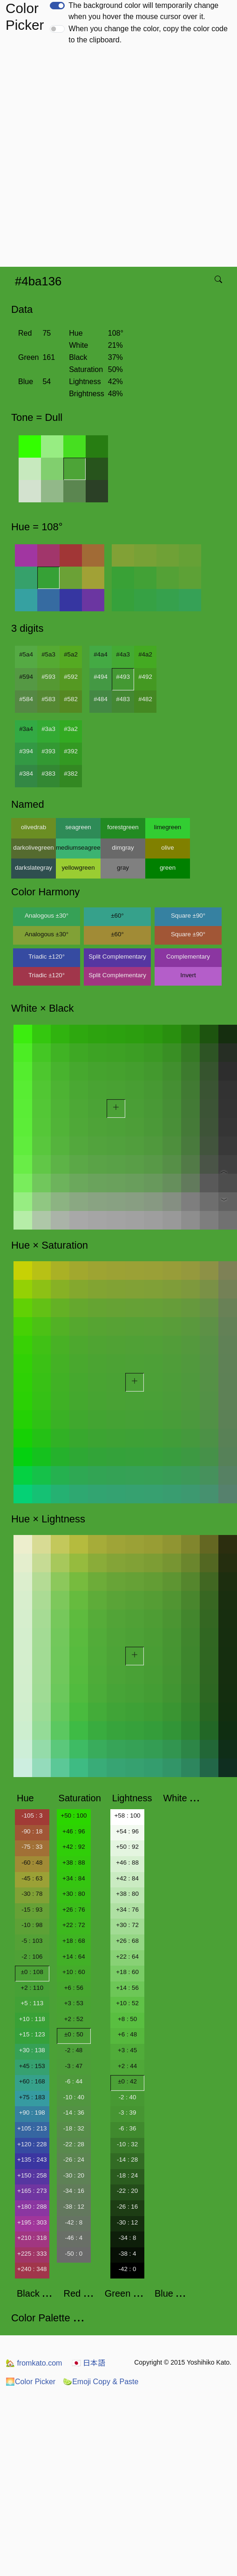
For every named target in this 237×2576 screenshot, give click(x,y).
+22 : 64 (127, 1956)
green (168, 867)
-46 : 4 (73, 2237)
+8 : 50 (127, 2018)
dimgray (123, 847)
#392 (71, 751)
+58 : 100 (128, 1815)
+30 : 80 (73, 1893)
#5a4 (26, 654)
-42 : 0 (127, 2268)
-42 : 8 (73, 2222)
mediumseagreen (78, 847)
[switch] (57, 5)
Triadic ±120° (46, 956)
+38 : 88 (73, 1862)
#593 (48, 676)
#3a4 (26, 728)
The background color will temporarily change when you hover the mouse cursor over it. (143, 10)
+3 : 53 (73, 2003)
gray (123, 867)
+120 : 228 (32, 2144)
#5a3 (48, 654)
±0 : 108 (32, 1971)
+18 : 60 (127, 1971)
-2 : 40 (127, 2097)
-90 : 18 (31, 1831)
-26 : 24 (73, 2159)
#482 (145, 699)
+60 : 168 (32, 2081)
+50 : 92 (127, 1846)
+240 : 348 (32, 2268)
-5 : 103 (31, 1940)
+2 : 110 (32, 1987)
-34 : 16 (73, 2190)
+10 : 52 (127, 2003)
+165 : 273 (32, 2190)
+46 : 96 (73, 1831)
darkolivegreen (33, 847)
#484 (101, 699)
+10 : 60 (73, 1971)
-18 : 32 (73, 2128)
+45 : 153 (32, 2065)
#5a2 (71, 654)
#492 (145, 676)
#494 (101, 676)
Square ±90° (188, 915)
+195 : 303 (32, 2222)
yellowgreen (78, 867)
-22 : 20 (127, 2190)
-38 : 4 (127, 2253)
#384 (26, 773)
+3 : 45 (127, 2050)
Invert (188, 975)
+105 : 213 (32, 2128)
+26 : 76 (73, 1909)
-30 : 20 (73, 2175)
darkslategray (33, 867)
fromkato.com (34, 2363)
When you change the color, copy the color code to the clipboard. (148, 34)
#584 (26, 699)
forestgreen (122, 827)
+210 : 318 (32, 2237)
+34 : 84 (73, 1878)
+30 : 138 (32, 2050)
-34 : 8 (127, 2237)
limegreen (168, 827)
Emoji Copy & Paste (100, 2382)
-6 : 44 (73, 2081)
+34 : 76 (127, 1909)
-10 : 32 (127, 2144)
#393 (48, 751)
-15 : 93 (31, 1909)
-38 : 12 (73, 2206)
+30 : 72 (127, 1924)
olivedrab (33, 827)
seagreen (78, 827)
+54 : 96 (127, 1831)
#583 (48, 699)
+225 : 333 (32, 2253)
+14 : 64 (73, 1956)
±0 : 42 (127, 2081)
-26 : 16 (127, 2206)
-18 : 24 (127, 2175)
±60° (117, 915)
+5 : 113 (32, 2003)
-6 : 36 (127, 2128)
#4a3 (123, 654)
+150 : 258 (32, 2175)
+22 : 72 (73, 1924)
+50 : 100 (74, 1815)
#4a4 (101, 654)
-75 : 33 (31, 1846)
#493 (123, 676)
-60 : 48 (31, 1862)
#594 (26, 676)
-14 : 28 (127, 2159)
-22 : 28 (73, 2144)
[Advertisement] (103, 158)
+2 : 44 (127, 2065)
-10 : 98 (31, 1924)
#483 (123, 699)
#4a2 (145, 654)
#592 (71, 676)
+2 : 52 (73, 2018)
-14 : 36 (73, 2112)
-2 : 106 (31, 1956)
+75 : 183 (32, 2097)
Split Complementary (117, 956)
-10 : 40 (73, 2097)
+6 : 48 (127, 2034)
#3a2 (71, 728)
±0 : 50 (73, 2034)
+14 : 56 (127, 1987)
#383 (48, 773)
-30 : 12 (127, 2222)
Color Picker (30, 2382)
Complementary (188, 956)
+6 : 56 (73, 1987)
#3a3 (48, 728)
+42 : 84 (127, 1878)
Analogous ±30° (46, 915)
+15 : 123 (32, 2034)
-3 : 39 (127, 2112)
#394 (26, 751)
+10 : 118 (32, 2018)
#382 (71, 773)
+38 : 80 (127, 1893)
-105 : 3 (31, 1815)
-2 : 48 (73, 2050)
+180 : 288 (32, 2206)
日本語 (88, 2363)
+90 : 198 (32, 2112)
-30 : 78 (31, 1893)
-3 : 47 (73, 2065)
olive (167, 847)
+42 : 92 (73, 1846)
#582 (71, 699)
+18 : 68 (73, 1940)
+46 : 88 (127, 1862)
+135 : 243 (32, 2159)
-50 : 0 (73, 2253)
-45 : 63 (31, 1878)
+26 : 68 (127, 1940)
